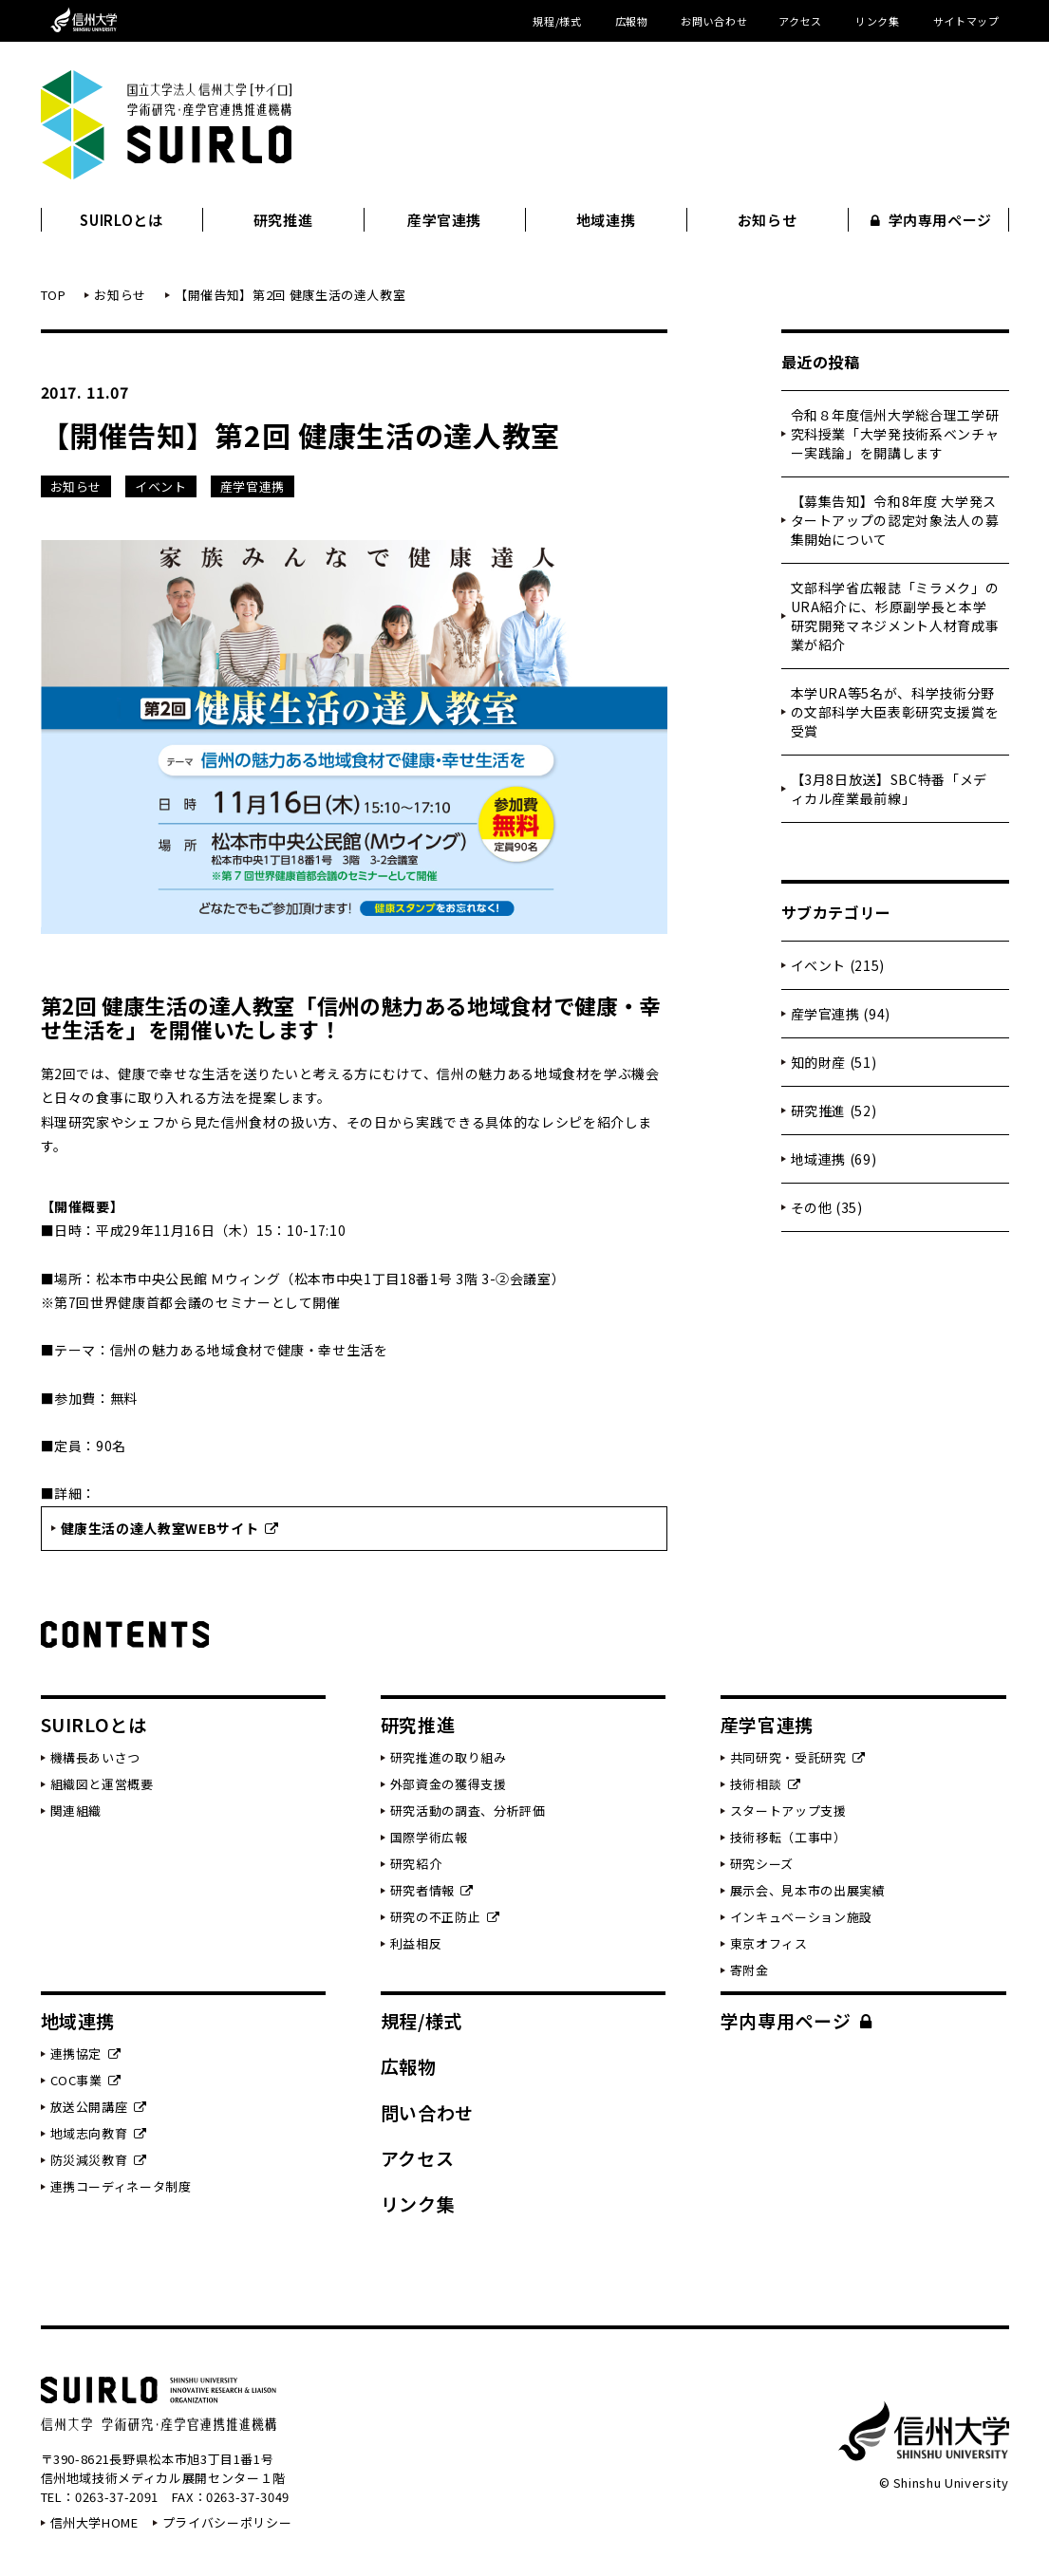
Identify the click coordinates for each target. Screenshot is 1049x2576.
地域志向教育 (98, 2133)
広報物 (631, 20)
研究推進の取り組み (448, 1757)
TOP (53, 295)
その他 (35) (827, 1207)
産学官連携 (444, 220)
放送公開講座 (98, 2107)
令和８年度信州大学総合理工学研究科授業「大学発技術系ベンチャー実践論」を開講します (895, 433)
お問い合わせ (714, 20)
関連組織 (76, 1810)
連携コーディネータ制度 (121, 2186)
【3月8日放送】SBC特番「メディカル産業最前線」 (889, 789)
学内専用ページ (931, 220)
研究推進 (283, 220)
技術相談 (765, 1784)
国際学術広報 (429, 1837)
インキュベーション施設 (801, 1917)
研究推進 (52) (834, 1110)
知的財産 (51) (834, 1062)
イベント (161, 486)
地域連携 (606, 220)
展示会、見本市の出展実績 (808, 1890)
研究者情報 (432, 1890)
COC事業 (86, 2080)
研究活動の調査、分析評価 (468, 1810)
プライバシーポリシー (227, 2522)
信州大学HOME (94, 2522)
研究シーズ (762, 1864)
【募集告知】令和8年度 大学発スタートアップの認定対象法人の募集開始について (895, 520)
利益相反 (416, 1943)
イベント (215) (838, 965)
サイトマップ (966, 20)
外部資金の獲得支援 (448, 1784)
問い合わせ (427, 2112)
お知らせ (767, 220)
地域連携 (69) (834, 1158)
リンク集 (877, 20)
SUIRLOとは (121, 220)
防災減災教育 (98, 2160)
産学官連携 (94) (841, 1013)
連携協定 (86, 2053)
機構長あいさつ (95, 1757)
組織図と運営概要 (102, 1784)
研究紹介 (416, 1864)
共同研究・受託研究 (798, 1757)
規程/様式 (557, 20)
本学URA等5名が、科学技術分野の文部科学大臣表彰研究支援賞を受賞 (895, 711)
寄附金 (749, 1970)
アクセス (800, 20)
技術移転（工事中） (788, 1837)
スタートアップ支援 (788, 1810)
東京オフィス (769, 1943)
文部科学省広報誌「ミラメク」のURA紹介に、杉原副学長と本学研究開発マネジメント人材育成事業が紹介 (895, 616)
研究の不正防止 (445, 1917)
